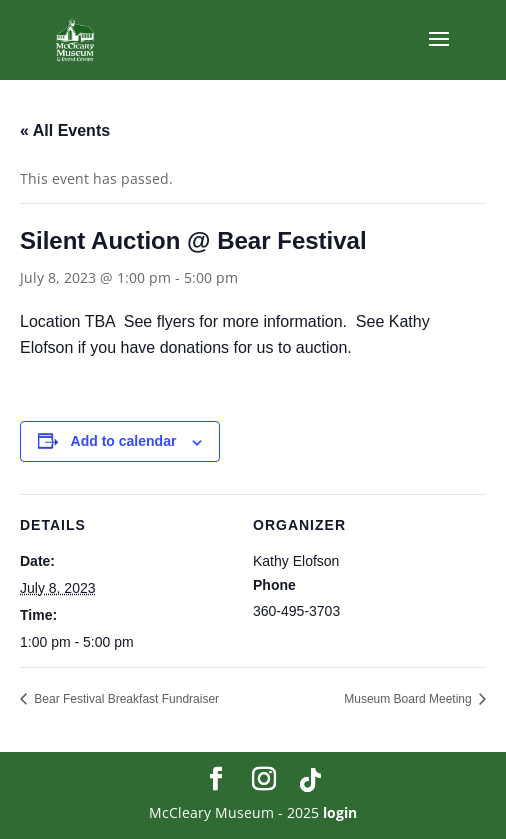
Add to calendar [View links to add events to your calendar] (124, 441)
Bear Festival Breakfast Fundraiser (125, 699)
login (340, 812)
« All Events (65, 130)
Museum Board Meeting (409, 699)
